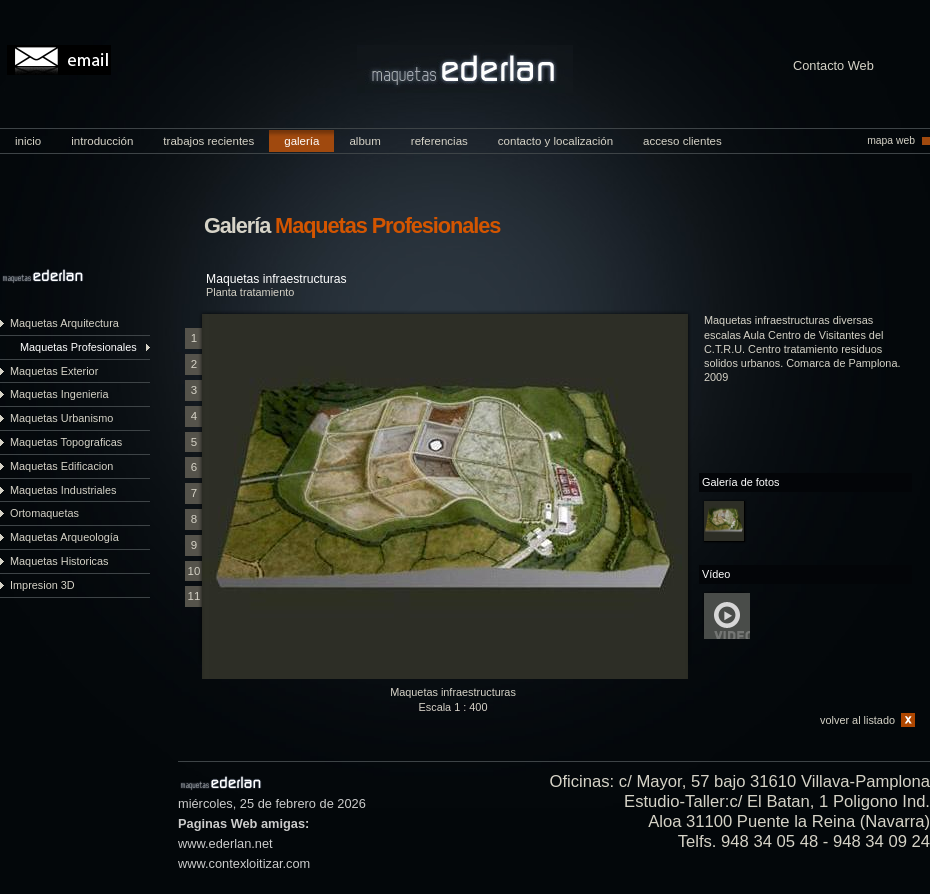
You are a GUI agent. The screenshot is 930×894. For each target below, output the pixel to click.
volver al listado (857, 720)
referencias (439, 141)
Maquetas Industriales (63, 490)
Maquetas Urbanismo (61, 418)
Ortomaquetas (44, 513)
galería (301, 141)
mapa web (891, 140)
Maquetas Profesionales (78, 347)
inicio (28, 141)
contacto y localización (555, 141)
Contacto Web (833, 66)
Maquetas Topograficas (66, 442)
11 (194, 596)
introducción (102, 141)
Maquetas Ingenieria (59, 394)
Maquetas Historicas (59, 561)
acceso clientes (682, 141)
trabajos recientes (208, 141)
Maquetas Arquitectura (64, 323)
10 (194, 571)
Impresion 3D (42, 585)
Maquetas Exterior (54, 371)
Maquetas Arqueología (64, 537)
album (364, 141)
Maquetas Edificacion (61, 466)
